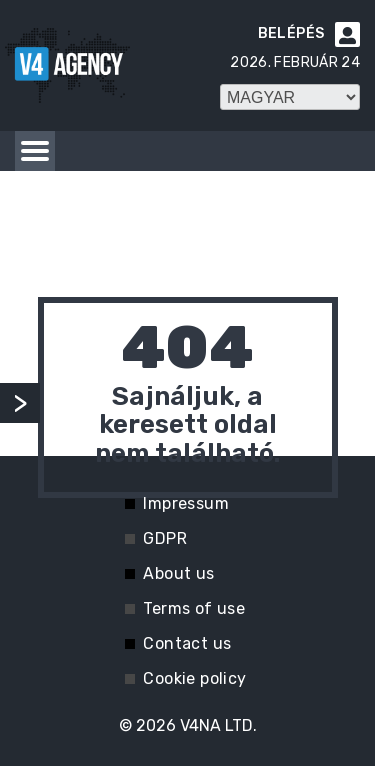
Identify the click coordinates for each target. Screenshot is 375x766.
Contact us (187, 643)
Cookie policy (194, 678)
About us (178, 573)
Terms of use (194, 608)
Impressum (186, 503)
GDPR (165, 538)
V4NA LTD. (218, 725)
